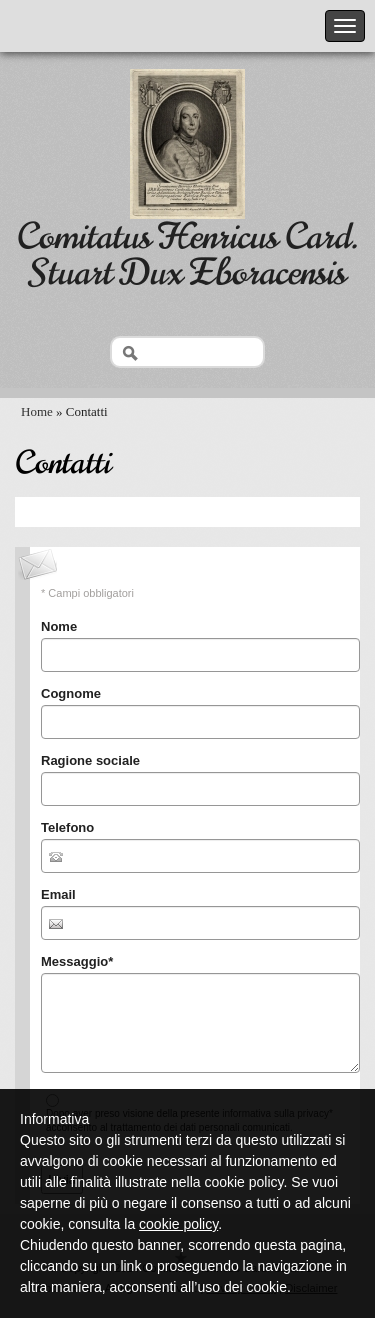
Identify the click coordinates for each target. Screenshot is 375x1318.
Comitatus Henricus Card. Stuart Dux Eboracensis (187, 254)
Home (37, 411)
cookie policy (178, 1224)
